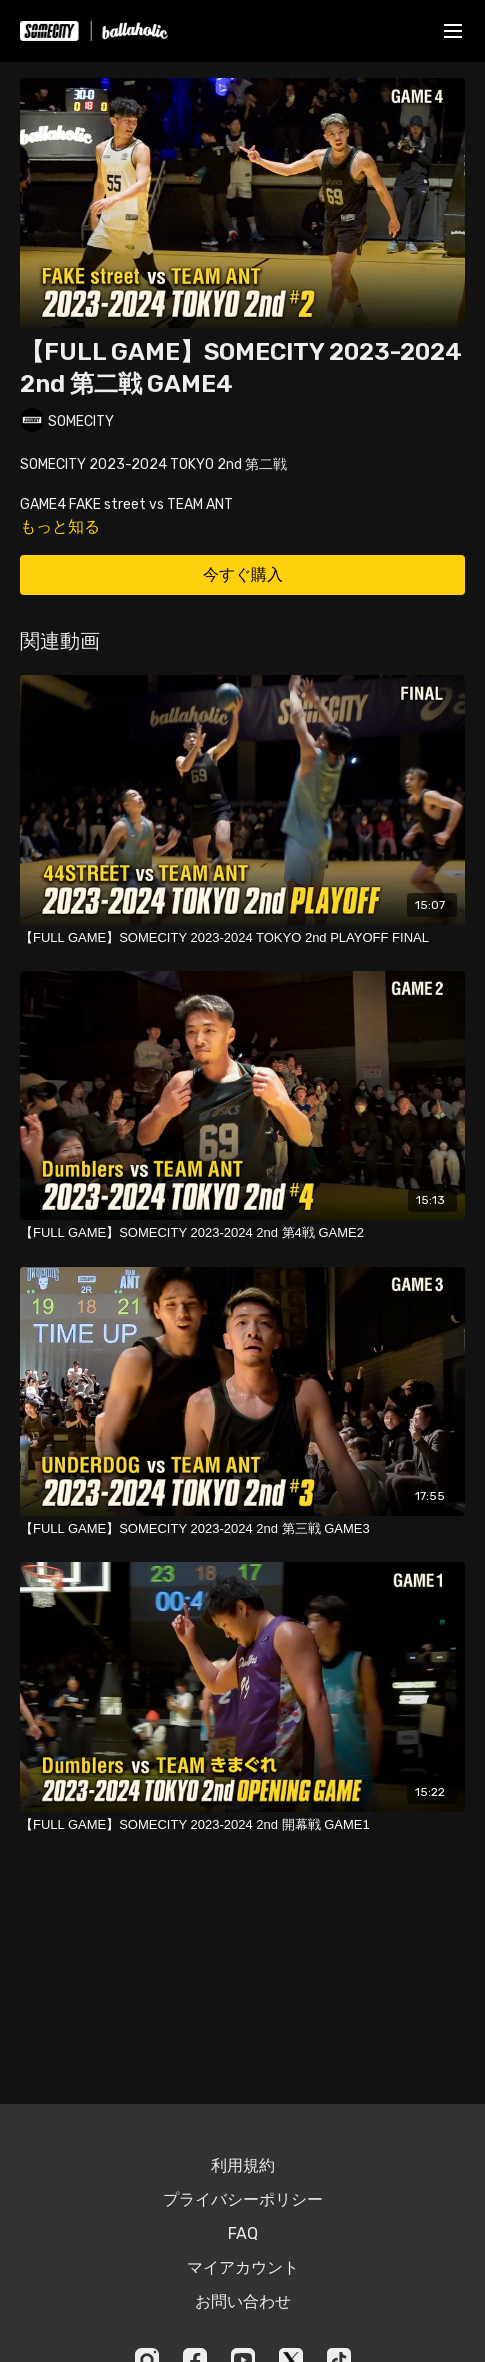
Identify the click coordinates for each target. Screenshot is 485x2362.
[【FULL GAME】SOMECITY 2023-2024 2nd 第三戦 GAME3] (242, 1529)
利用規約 (243, 2165)
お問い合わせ (243, 2301)
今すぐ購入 (243, 574)
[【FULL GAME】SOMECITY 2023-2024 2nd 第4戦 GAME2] (242, 1233)
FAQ (243, 2233)
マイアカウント (243, 2267)
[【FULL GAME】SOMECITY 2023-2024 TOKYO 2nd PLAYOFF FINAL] (242, 938)
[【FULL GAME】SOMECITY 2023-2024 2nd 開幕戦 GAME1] (242, 1825)
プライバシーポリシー (243, 2199)
